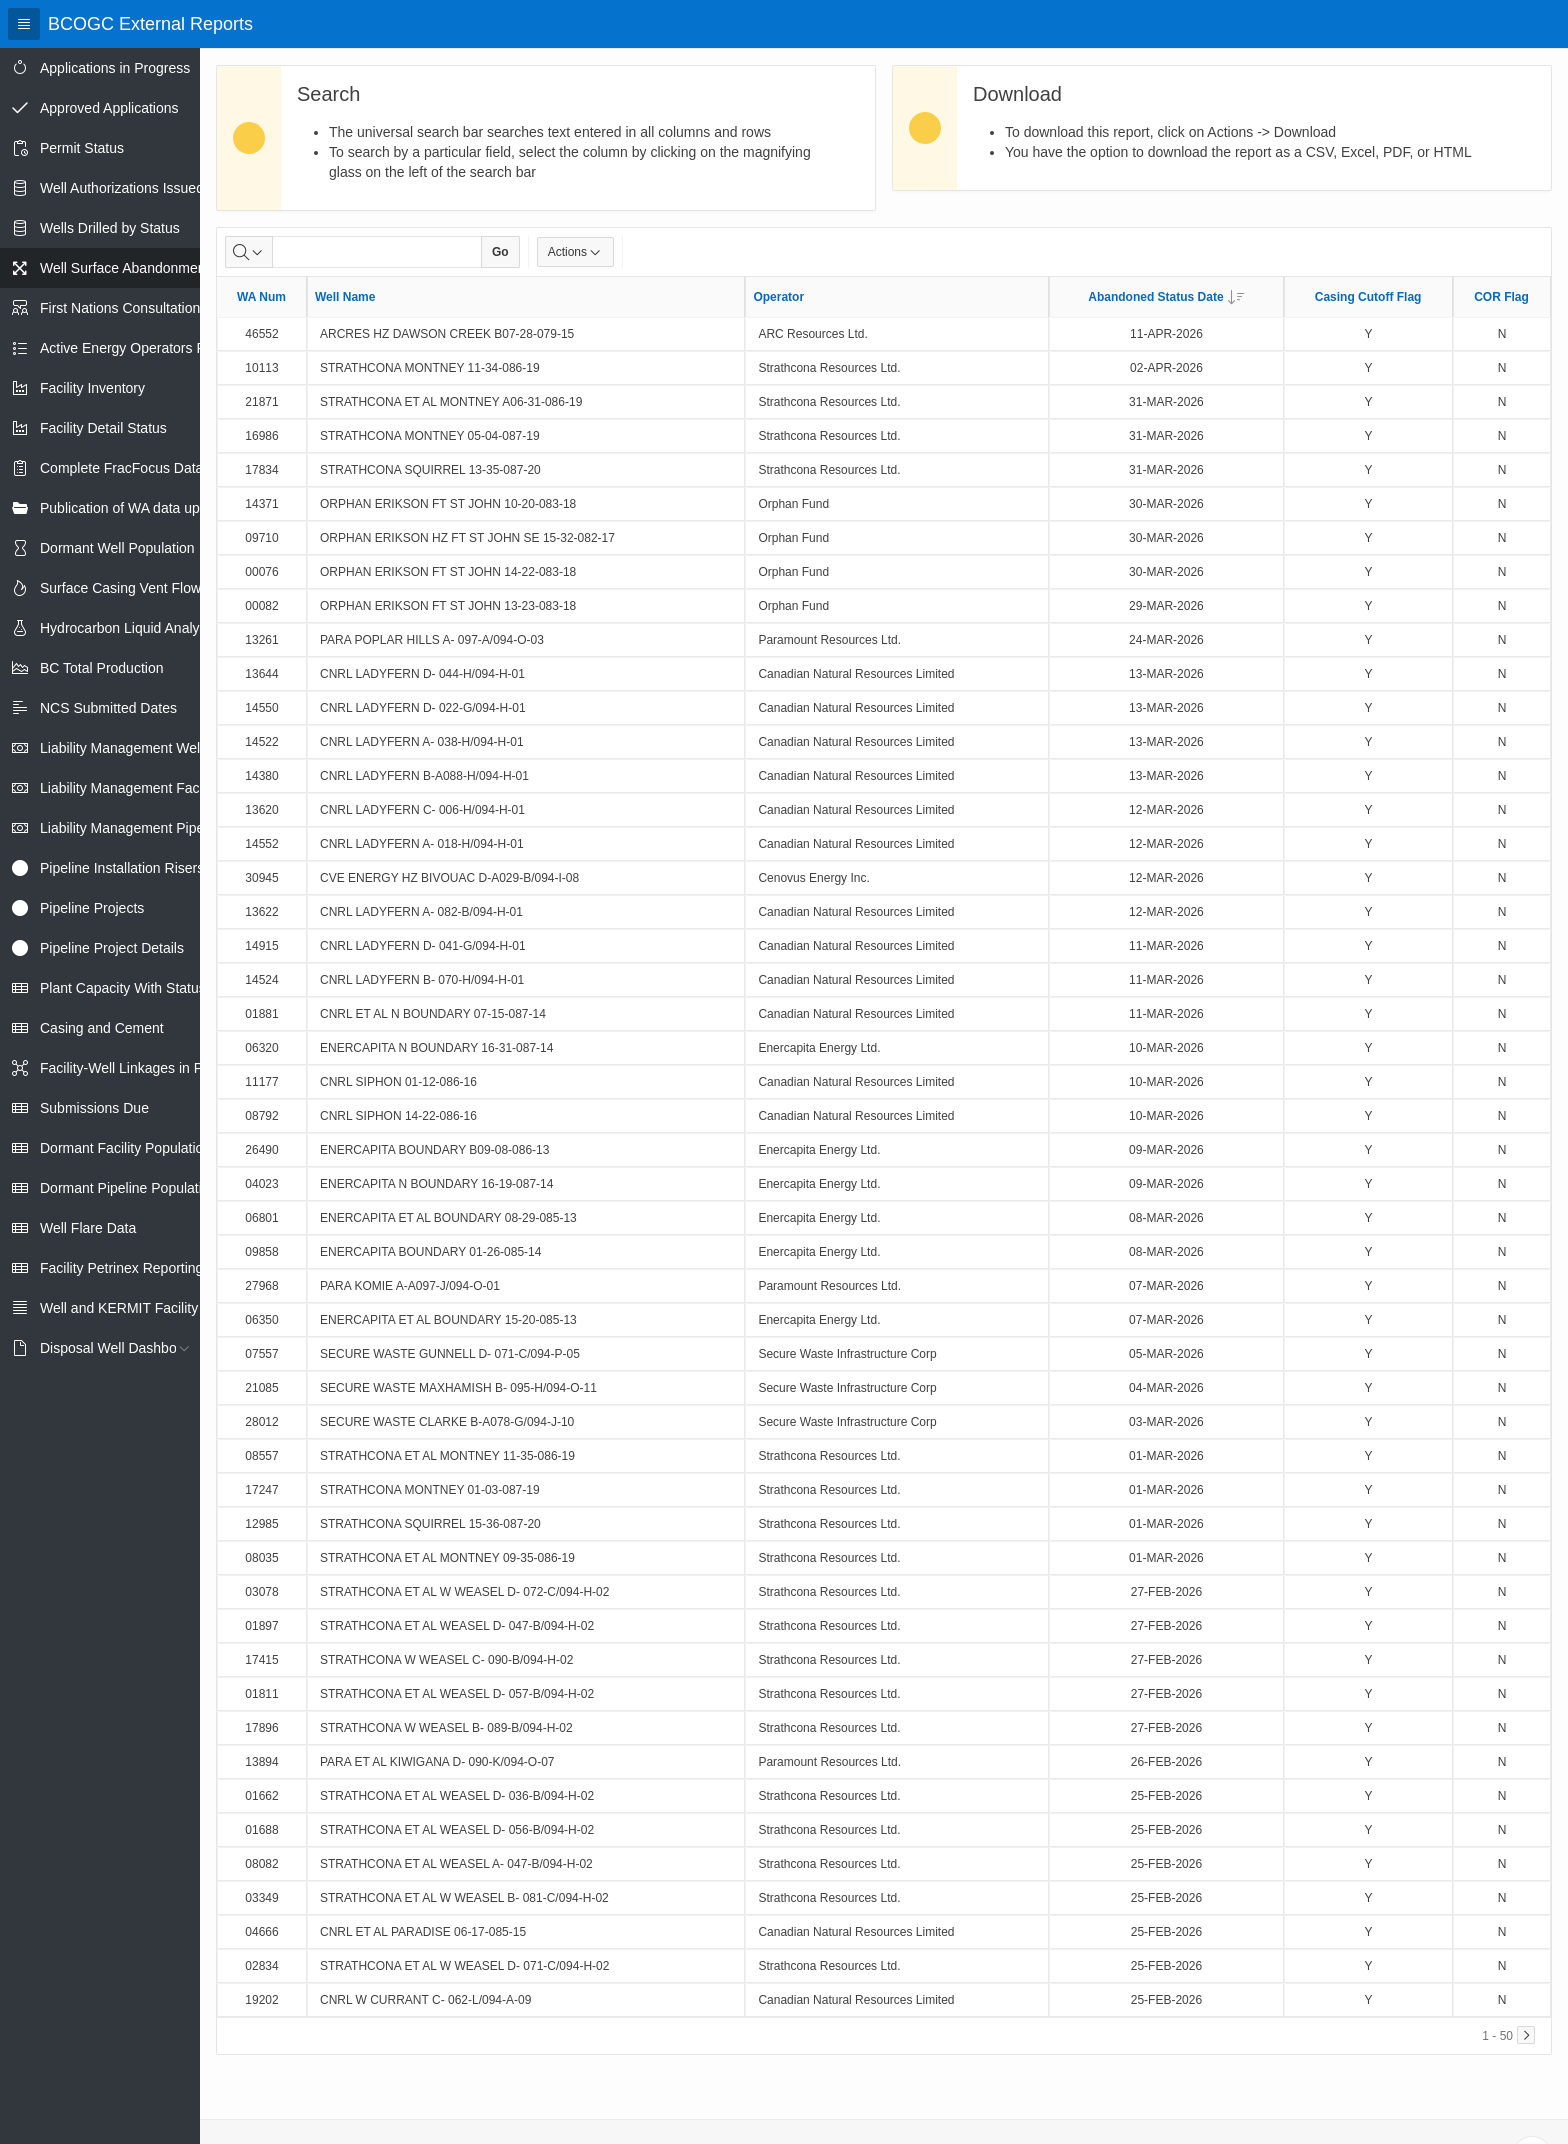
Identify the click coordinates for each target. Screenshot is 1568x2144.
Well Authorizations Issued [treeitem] (122, 188)
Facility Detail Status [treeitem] (103, 428)
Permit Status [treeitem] (82, 148)
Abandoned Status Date (1165, 297)
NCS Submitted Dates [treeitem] (108, 708)
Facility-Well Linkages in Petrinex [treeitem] (142, 1068)
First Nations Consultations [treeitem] (123, 308)
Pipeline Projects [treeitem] (92, 908)
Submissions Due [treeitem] (94, 1108)
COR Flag (1501, 297)
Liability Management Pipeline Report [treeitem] (156, 828)
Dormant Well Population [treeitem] (117, 548)
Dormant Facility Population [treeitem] (125, 1148)
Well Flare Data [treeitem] (88, 1228)
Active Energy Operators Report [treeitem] (139, 348)
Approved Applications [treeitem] (109, 108)
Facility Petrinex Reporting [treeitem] (121, 1268)
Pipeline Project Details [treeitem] (112, 948)
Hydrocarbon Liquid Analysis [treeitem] (128, 628)
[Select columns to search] (249, 252)
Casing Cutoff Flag (1368, 297)
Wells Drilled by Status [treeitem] (110, 228)
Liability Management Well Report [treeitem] (144, 748)
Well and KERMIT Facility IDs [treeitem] (131, 1308)
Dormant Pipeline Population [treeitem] (128, 1188)
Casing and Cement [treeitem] (102, 1028)
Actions (575, 252)
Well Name (345, 297)
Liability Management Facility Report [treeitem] (153, 788)
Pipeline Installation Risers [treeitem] (122, 868)
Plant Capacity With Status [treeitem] (123, 988)
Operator (778, 297)
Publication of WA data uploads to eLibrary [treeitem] (171, 508)
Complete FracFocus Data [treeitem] (121, 468)
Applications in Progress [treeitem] (115, 68)
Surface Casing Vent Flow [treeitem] (120, 588)
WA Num (261, 297)
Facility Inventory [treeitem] (92, 388)
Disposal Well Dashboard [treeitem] (118, 1348)
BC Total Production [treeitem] (101, 668)
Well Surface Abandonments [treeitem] (128, 268)
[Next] (1526, 2035)
